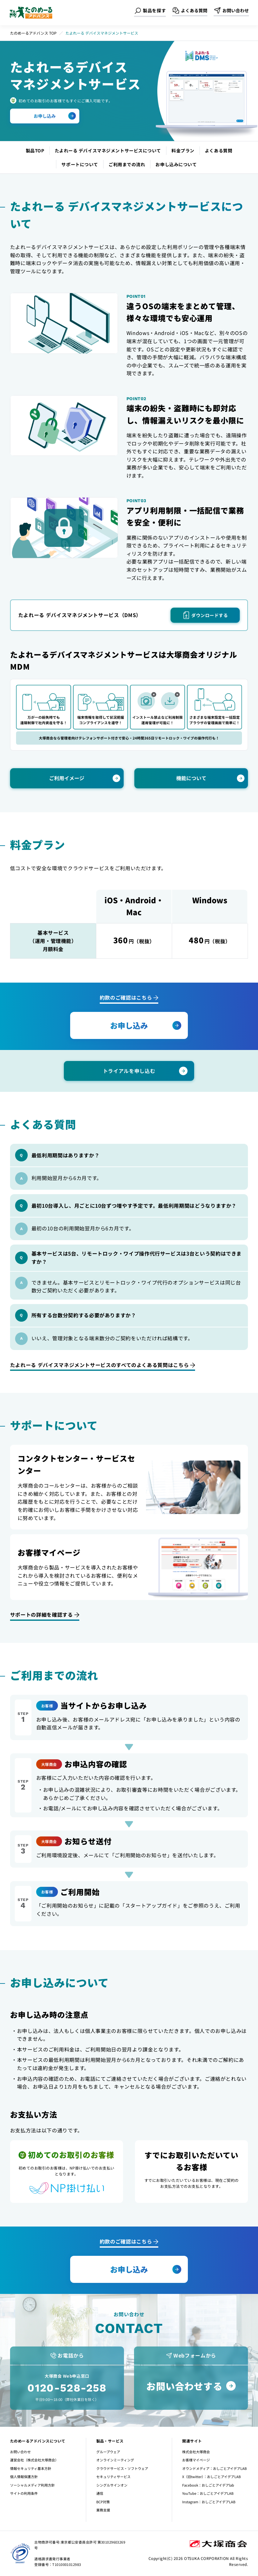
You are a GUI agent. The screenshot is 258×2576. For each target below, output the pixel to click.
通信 (99, 2493)
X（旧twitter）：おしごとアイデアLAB (211, 2476)
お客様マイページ (196, 2459)
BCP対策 (103, 2501)
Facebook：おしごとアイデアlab (208, 2485)
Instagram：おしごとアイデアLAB (208, 2501)
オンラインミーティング (115, 2459)
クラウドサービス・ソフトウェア (122, 2468)
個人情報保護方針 (24, 2476)
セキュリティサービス (113, 2476)
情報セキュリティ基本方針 (30, 2468)
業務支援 (103, 2509)
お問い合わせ (20, 2451)
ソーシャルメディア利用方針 (32, 2485)
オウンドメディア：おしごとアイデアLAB (214, 2468)
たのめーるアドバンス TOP (33, 33)
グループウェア (108, 2451)
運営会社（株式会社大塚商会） (34, 2459)
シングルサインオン (111, 2485)
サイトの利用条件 (24, 2493)
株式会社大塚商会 (196, 2451)
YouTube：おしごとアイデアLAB (207, 2493)
